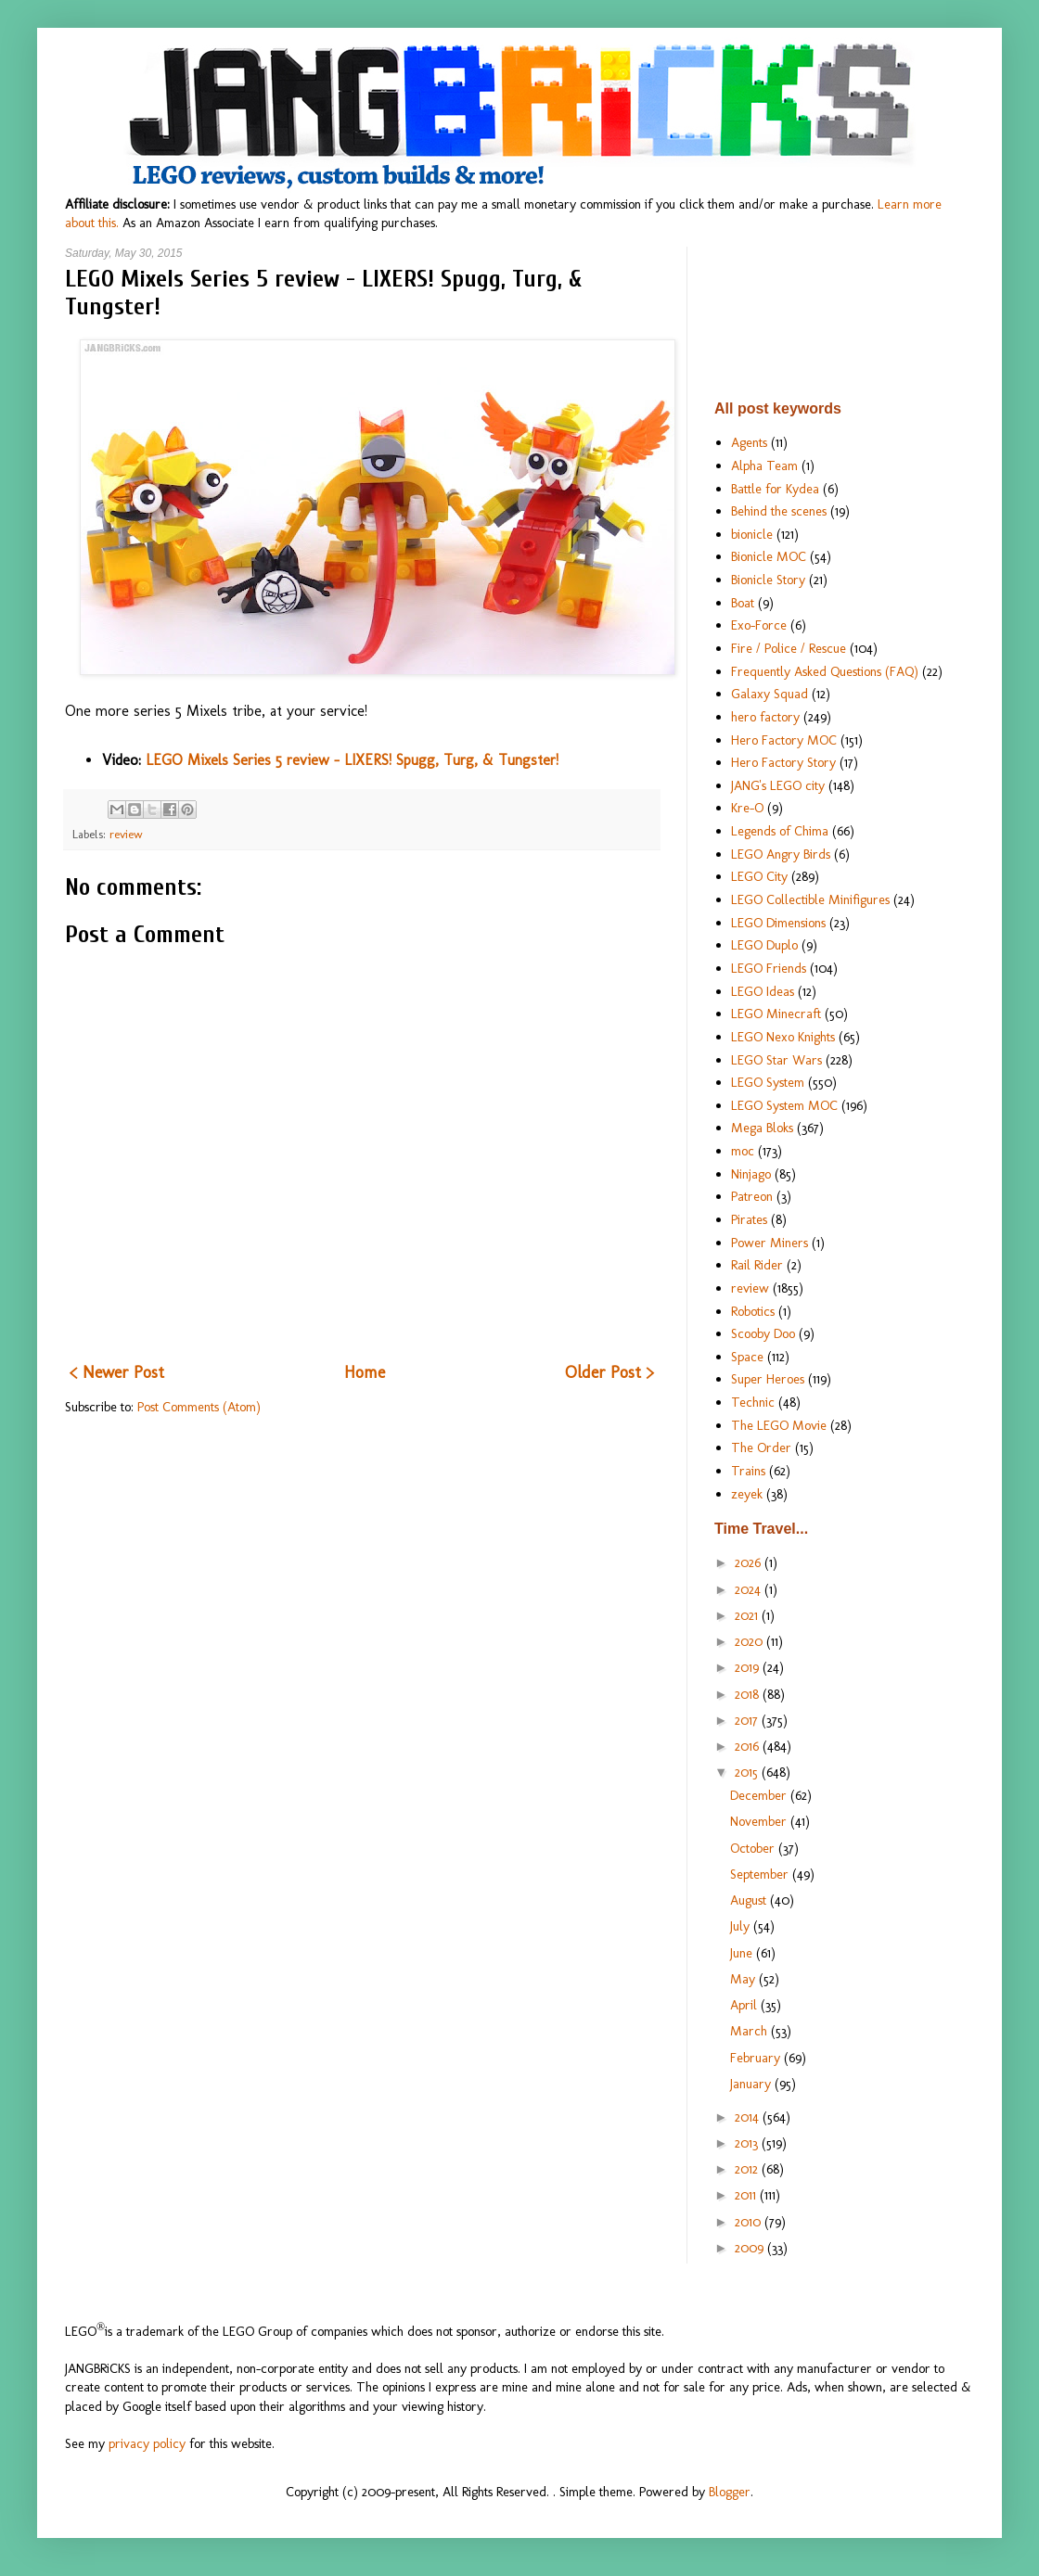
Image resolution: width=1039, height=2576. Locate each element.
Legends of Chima (779, 831)
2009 (751, 2247)
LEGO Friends (768, 968)
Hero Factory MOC (784, 740)
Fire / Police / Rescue (788, 648)
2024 (749, 1589)
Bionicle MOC (768, 556)
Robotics (753, 1311)
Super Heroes (767, 1379)
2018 (749, 1694)
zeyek (747, 1494)
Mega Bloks (762, 1127)
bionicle (752, 534)
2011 (747, 2195)
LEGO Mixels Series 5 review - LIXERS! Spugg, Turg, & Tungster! (352, 760)
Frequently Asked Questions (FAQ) (824, 671)
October (754, 1848)
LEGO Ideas (762, 991)
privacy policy (147, 2443)
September (761, 1874)
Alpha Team (764, 465)
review (126, 834)
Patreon (752, 1196)
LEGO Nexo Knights (783, 1036)
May (744, 1978)
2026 (749, 1562)
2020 (750, 1641)
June (743, 1953)
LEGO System (767, 1082)
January (752, 2083)
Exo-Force (759, 625)
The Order (761, 1447)
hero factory (765, 716)
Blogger (729, 2491)
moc (742, 1150)
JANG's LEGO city (778, 785)
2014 (749, 2117)
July (741, 1926)
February (757, 2057)
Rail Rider (757, 1264)
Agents (749, 442)
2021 (748, 1615)
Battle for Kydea (775, 488)
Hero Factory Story (783, 762)
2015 (748, 1772)
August (750, 1900)
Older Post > (609, 1372)
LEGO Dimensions (778, 922)
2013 (748, 2143)
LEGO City (759, 876)
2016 (749, 1746)
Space (747, 1356)
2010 (749, 2221)
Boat (742, 602)
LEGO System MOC (784, 1105)
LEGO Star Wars (776, 1060)
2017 (748, 1720)
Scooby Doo (763, 1333)
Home (364, 1372)
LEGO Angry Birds (780, 854)
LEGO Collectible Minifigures (810, 899)
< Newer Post (117, 1372)
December (760, 1795)
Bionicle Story (768, 579)
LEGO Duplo (764, 945)
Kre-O (747, 807)
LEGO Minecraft (776, 1013)
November (760, 1821)
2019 (749, 1667)
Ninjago (751, 1174)
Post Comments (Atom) (199, 1406)
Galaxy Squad (769, 693)
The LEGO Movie (779, 1425)
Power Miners (769, 1242)
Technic (753, 1402)
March (750, 2030)
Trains (748, 1470)
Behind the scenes (779, 511)
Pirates (749, 1219)
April (745, 2004)
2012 (748, 2169)
